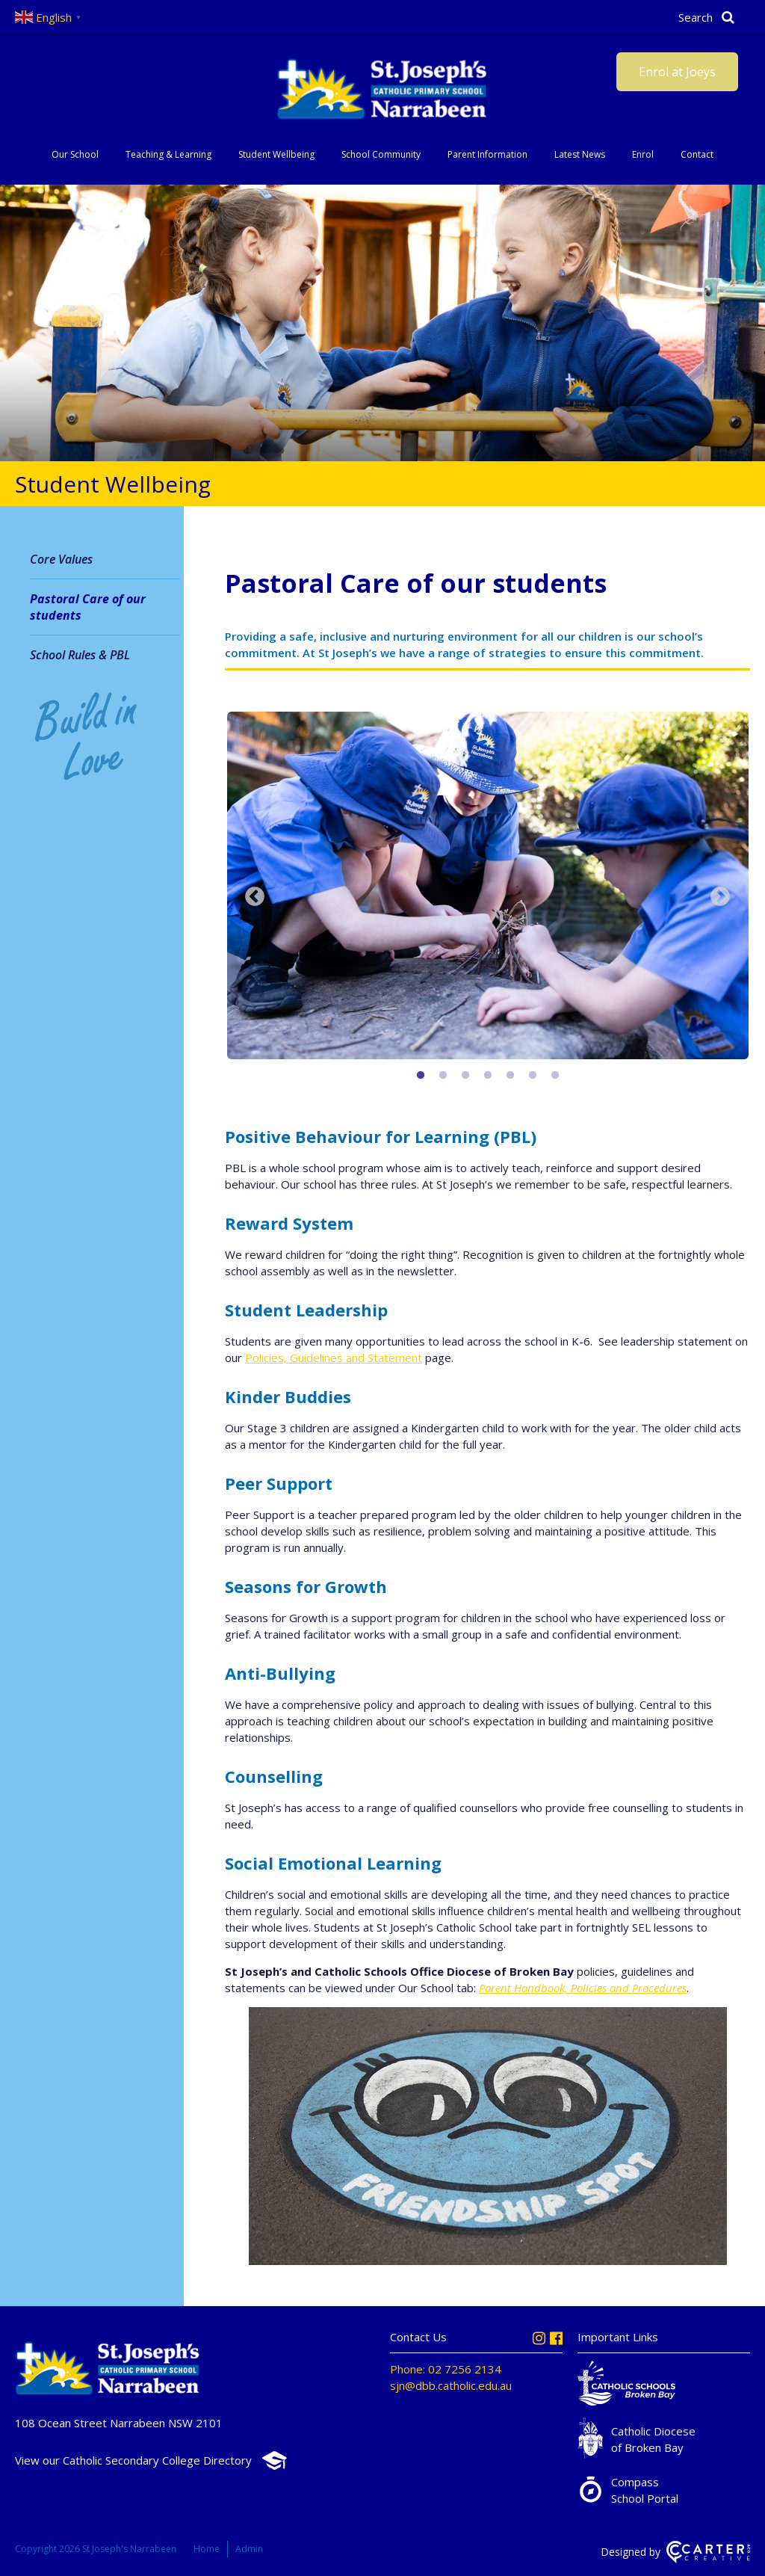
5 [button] (510, 1075)
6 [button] (532, 1075)
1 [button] (420, 1075)
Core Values (61, 559)
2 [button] (443, 1075)
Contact (697, 154)
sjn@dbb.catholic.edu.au (451, 2385)
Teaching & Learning (168, 154)
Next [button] (720, 897)
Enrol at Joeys (677, 72)
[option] (487, 887)
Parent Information (487, 154)
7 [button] (555, 1075)
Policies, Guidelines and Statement (333, 1357)
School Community (381, 154)
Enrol (643, 154)
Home (206, 2548)
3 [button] (465, 1075)
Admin (249, 2548)
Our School (75, 154)
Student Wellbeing (276, 154)
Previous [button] (255, 897)
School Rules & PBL (80, 655)
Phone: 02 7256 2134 (445, 2368)
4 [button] (487, 1075)
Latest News (579, 154)
